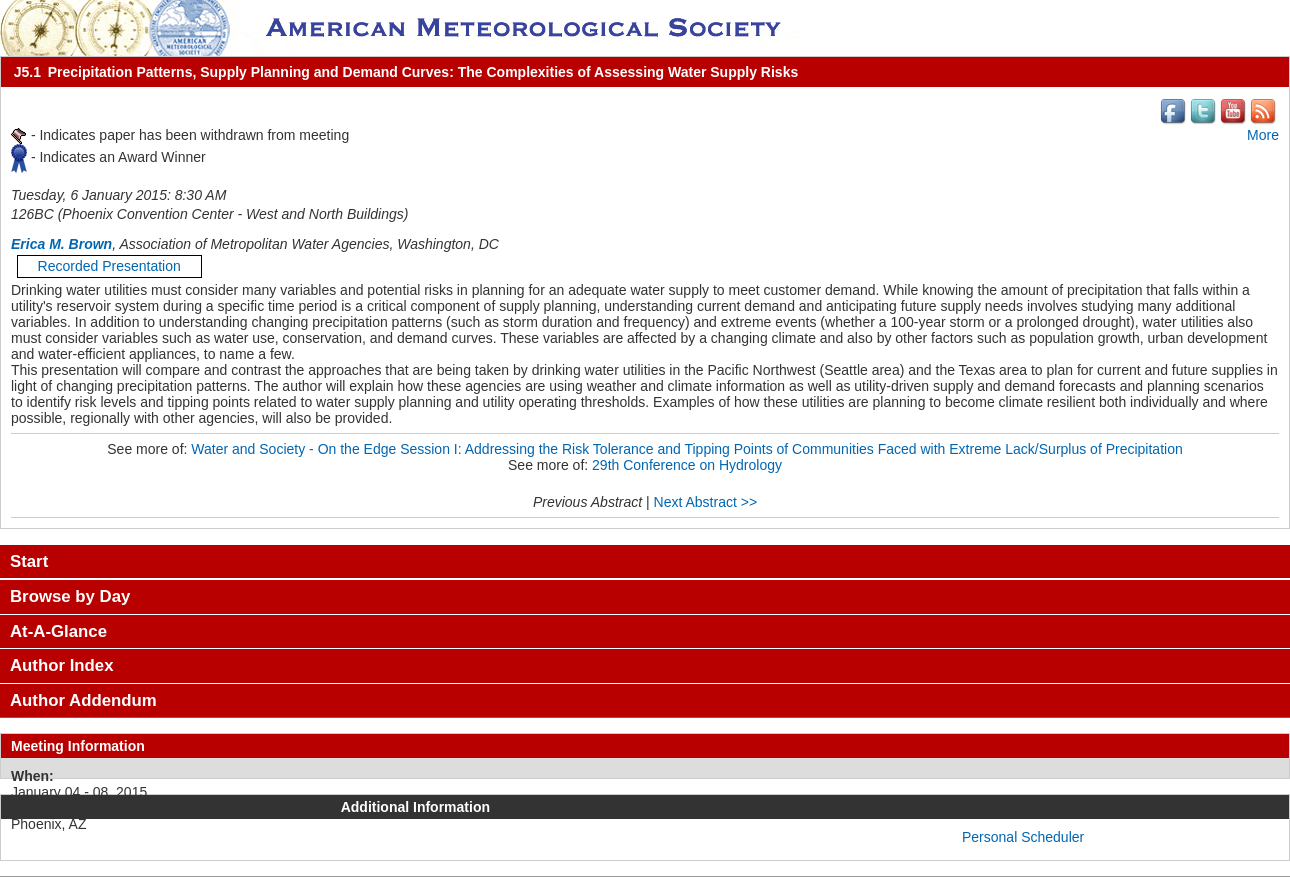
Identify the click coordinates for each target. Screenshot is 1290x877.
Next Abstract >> (706, 502)
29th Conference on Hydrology (687, 465)
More (1263, 135)
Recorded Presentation (109, 266)
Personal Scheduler (1023, 837)
